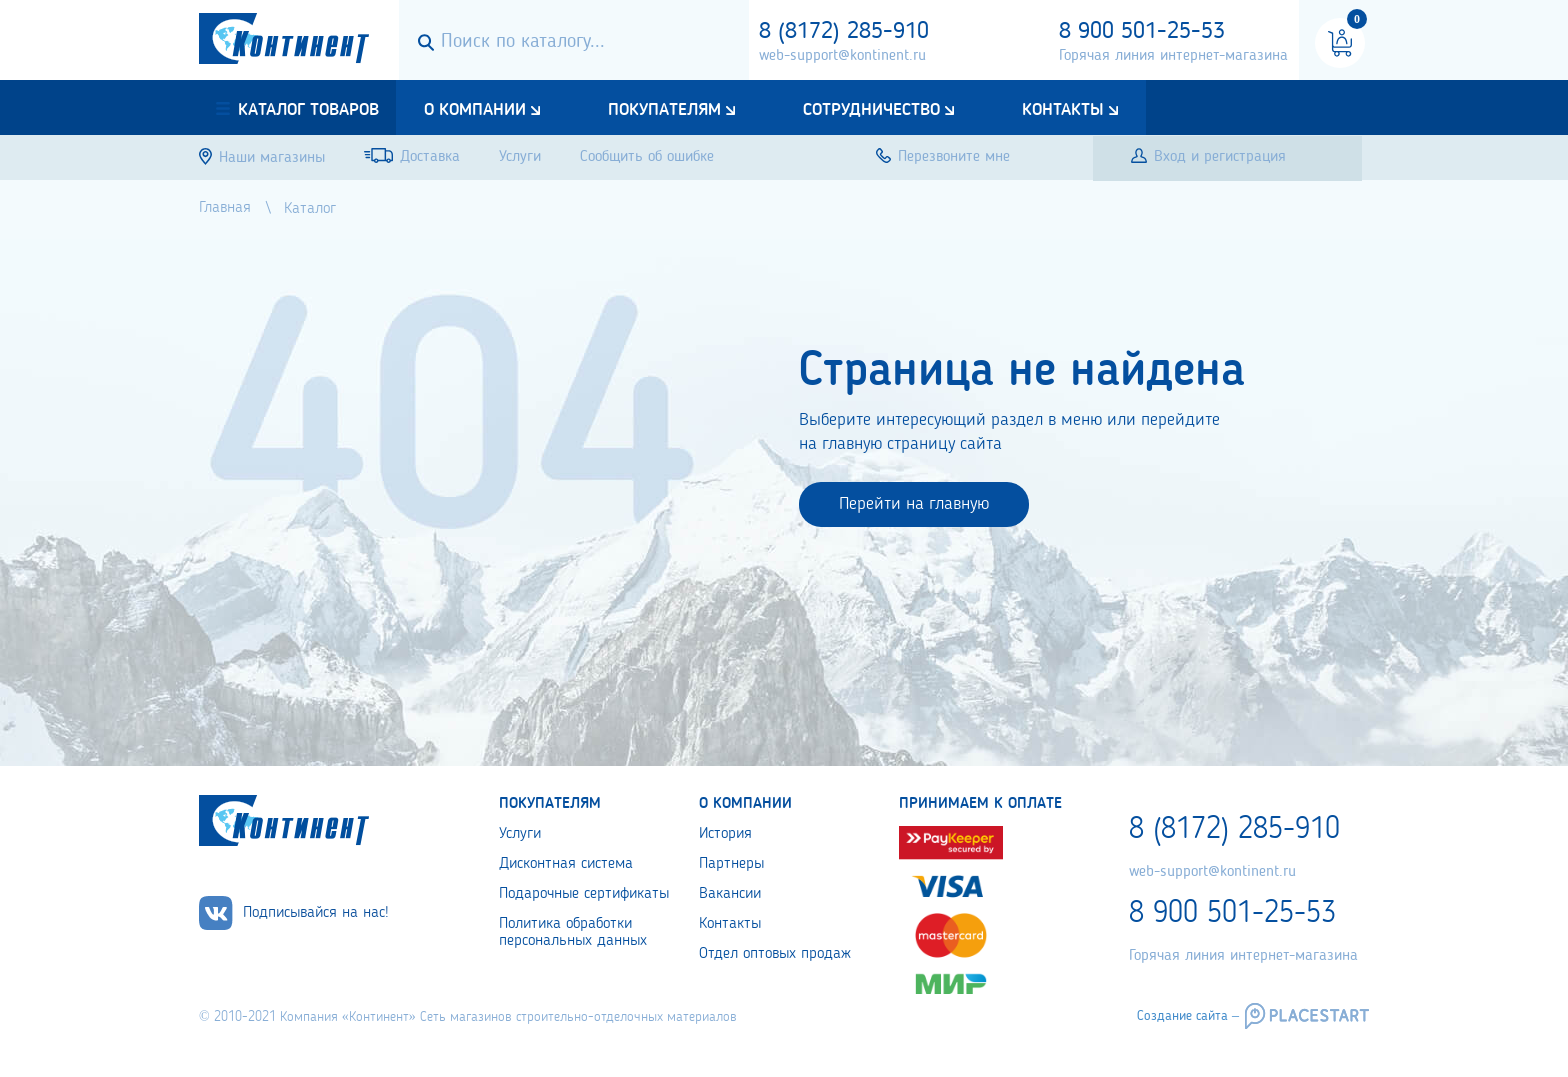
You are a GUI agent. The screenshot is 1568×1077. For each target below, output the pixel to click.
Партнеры (731, 864)
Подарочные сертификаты (584, 894)
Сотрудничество (871, 110)
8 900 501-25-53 (1142, 32)
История (725, 834)
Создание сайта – (1188, 1016)
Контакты (1063, 110)
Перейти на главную (914, 504)
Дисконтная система (566, 864)
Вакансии (730, 894)
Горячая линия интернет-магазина (1173, 56)
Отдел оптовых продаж (775, 954)
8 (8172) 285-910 (844, 32)
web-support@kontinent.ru (842, 56)
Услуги (520, 834)
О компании (475, 110)
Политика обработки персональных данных (573, 932)
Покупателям (664, 110)
